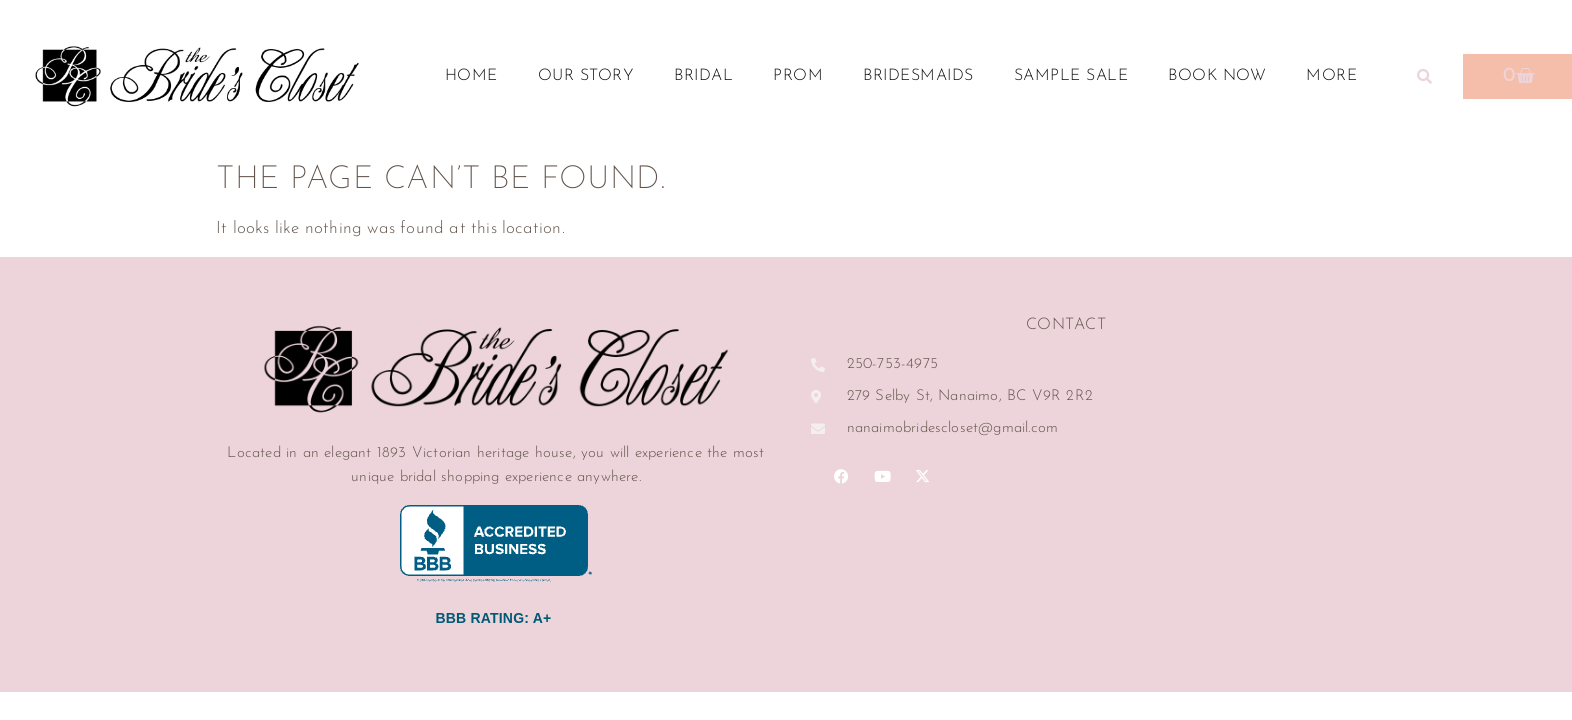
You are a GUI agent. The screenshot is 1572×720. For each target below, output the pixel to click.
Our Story (586, 76)
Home (471, 76)
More (1336, 76)
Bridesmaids (918, 76)
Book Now (1217, 76)
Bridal (703, 76)
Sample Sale (1071, 76)
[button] (1425, 76)
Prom (798, 76)
